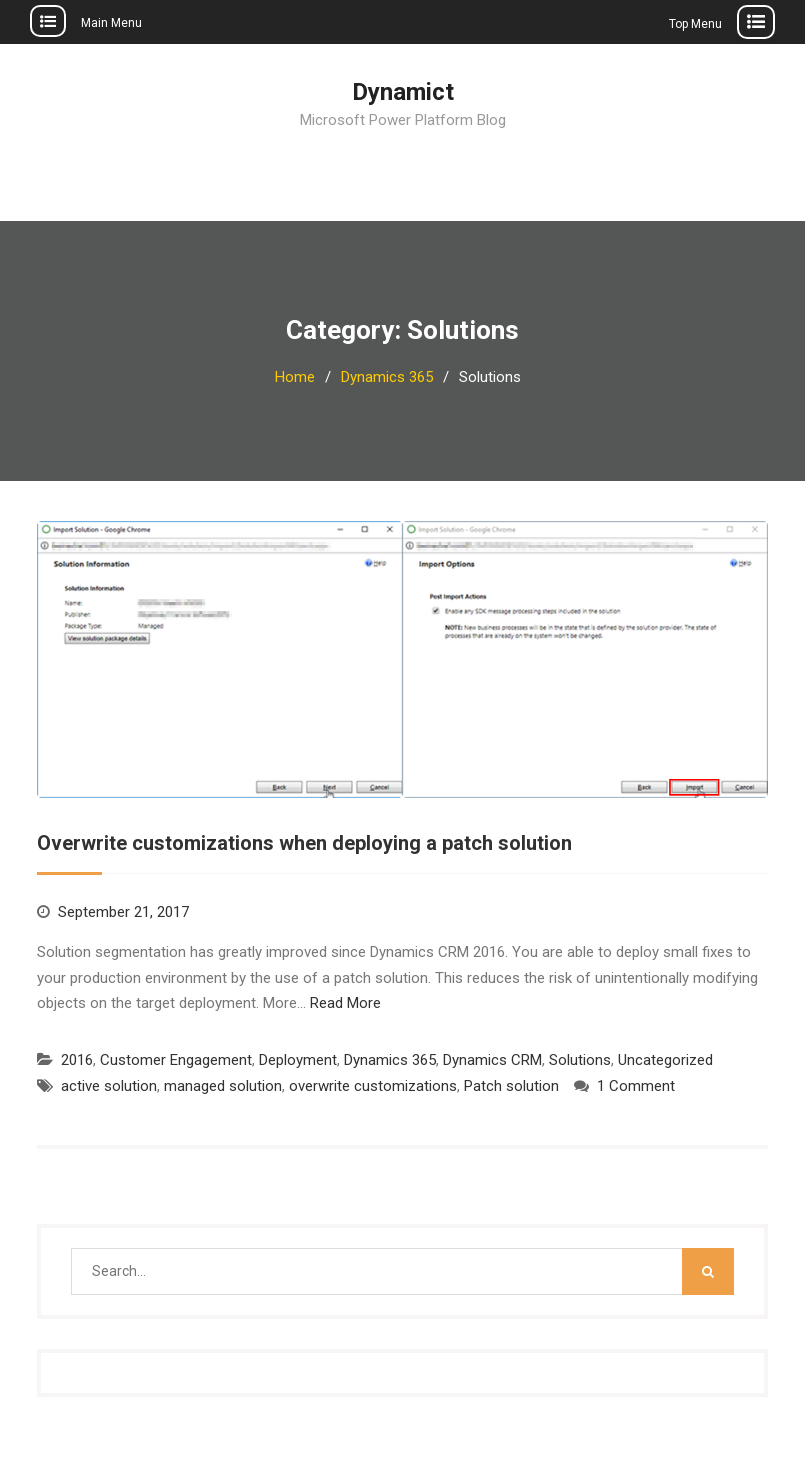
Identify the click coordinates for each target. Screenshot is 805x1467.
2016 (77, 1060)
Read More (345, 1003)
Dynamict (403, 92)
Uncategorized (665, 1060)
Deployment (298, 1060)
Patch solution (511, 1086)
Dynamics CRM (492, 1060)
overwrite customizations (373, 1086)
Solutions (580, 1060)
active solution (109, 1086)
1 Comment (636, 1086)
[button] (402, 659)
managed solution (223, 1086)
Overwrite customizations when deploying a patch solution (304, 843)
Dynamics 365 (390, 1060)
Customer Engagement (176, 1060)
